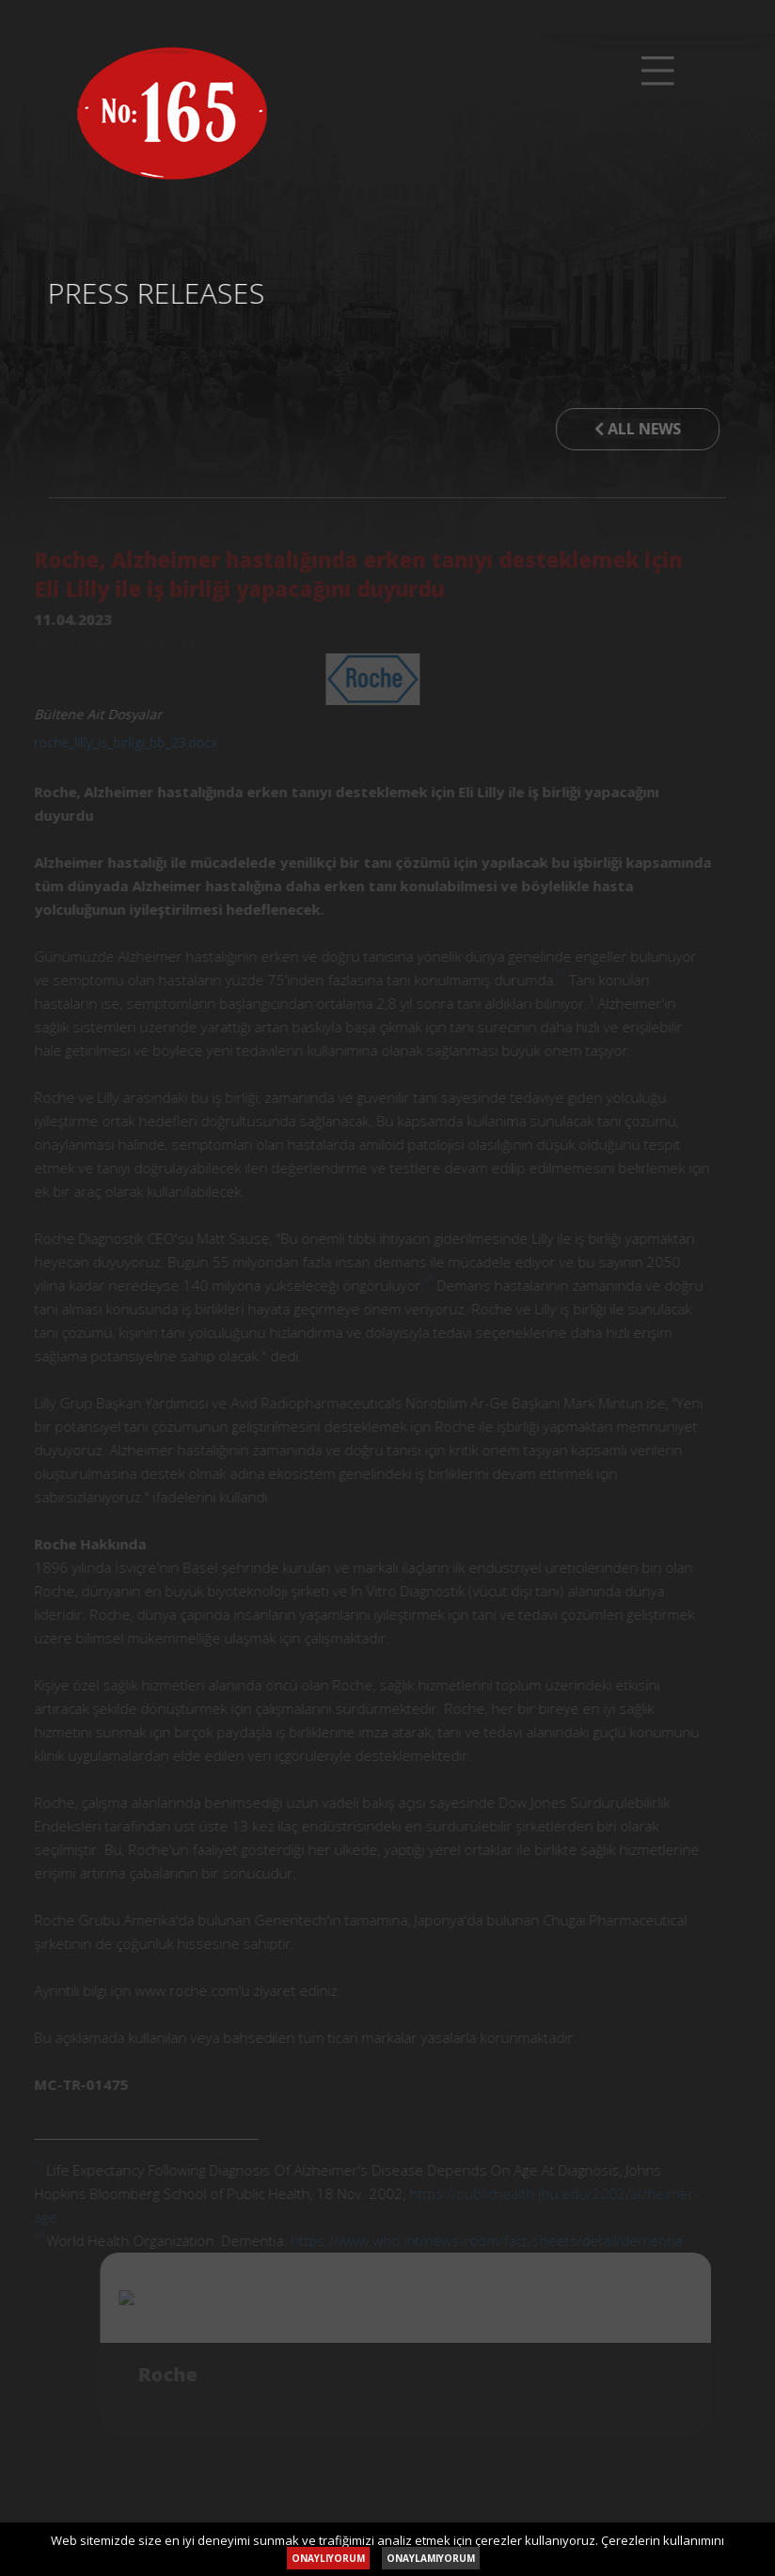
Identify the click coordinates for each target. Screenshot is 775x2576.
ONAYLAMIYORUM (431, 2558)
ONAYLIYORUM (328, 2558)
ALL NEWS (632, 428)
